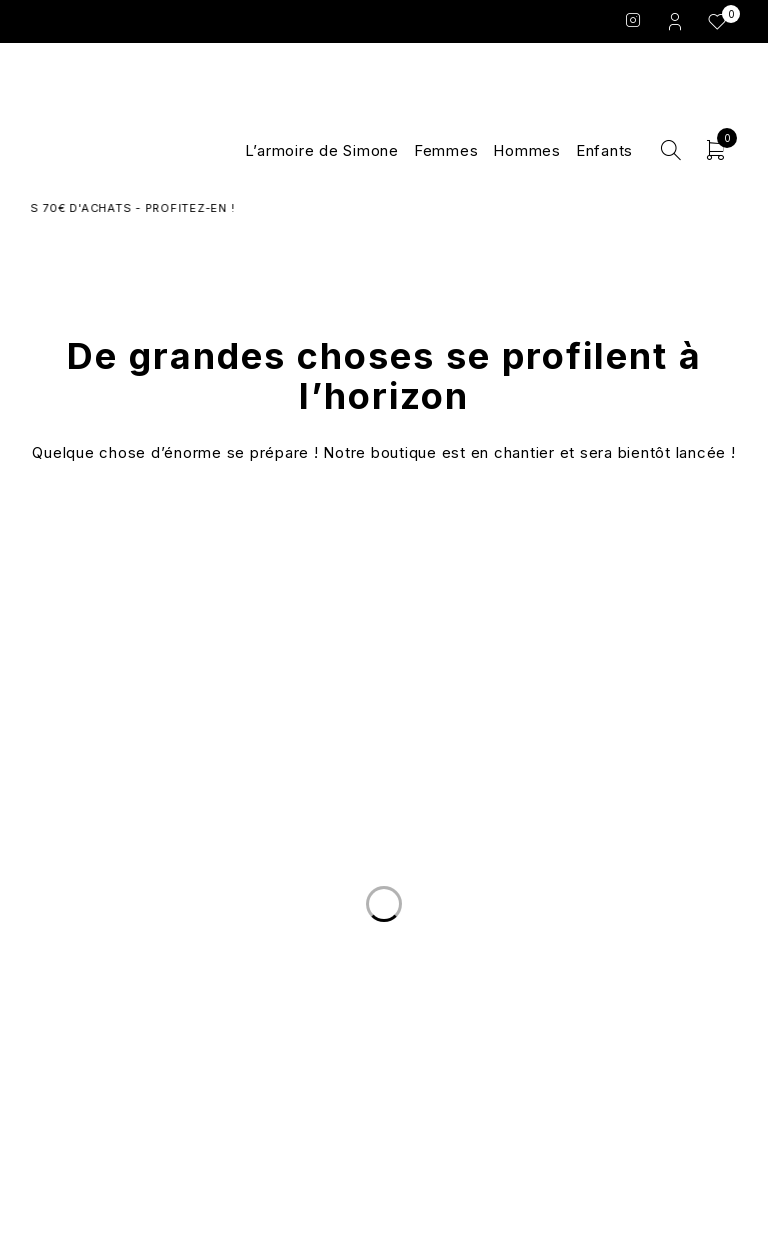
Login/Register (677, 21)
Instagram (633, 20)
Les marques (383, 1029)
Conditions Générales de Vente (618, 981)
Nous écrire (150, 981)
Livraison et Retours (150, 957)
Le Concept (384, 957)
